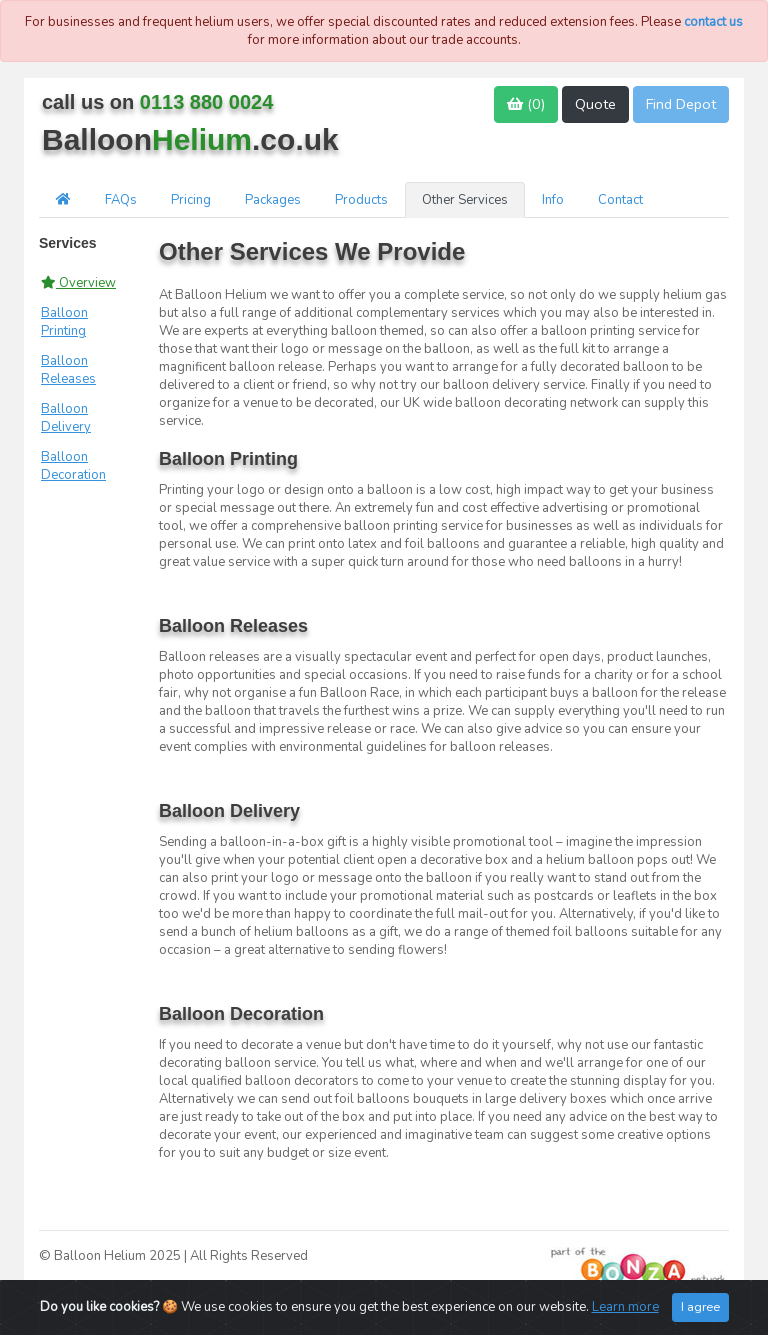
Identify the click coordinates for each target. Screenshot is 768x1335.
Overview (78, 283)
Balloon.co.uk (190, 139)
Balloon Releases (68, 370)
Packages (273, 200)
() (526, 104)
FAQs (121, 200)
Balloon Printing (64, 322)
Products (361, 200)
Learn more (625, 1310)
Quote (595, 104)
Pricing (191, 200)
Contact (620, 200)
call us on (157, 102)
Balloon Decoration (73, 466)
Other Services (465, 200)
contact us (713, 22)
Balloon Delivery (66, 418)
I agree (700, 1309)
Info (553, 200)
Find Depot (681, 104)
